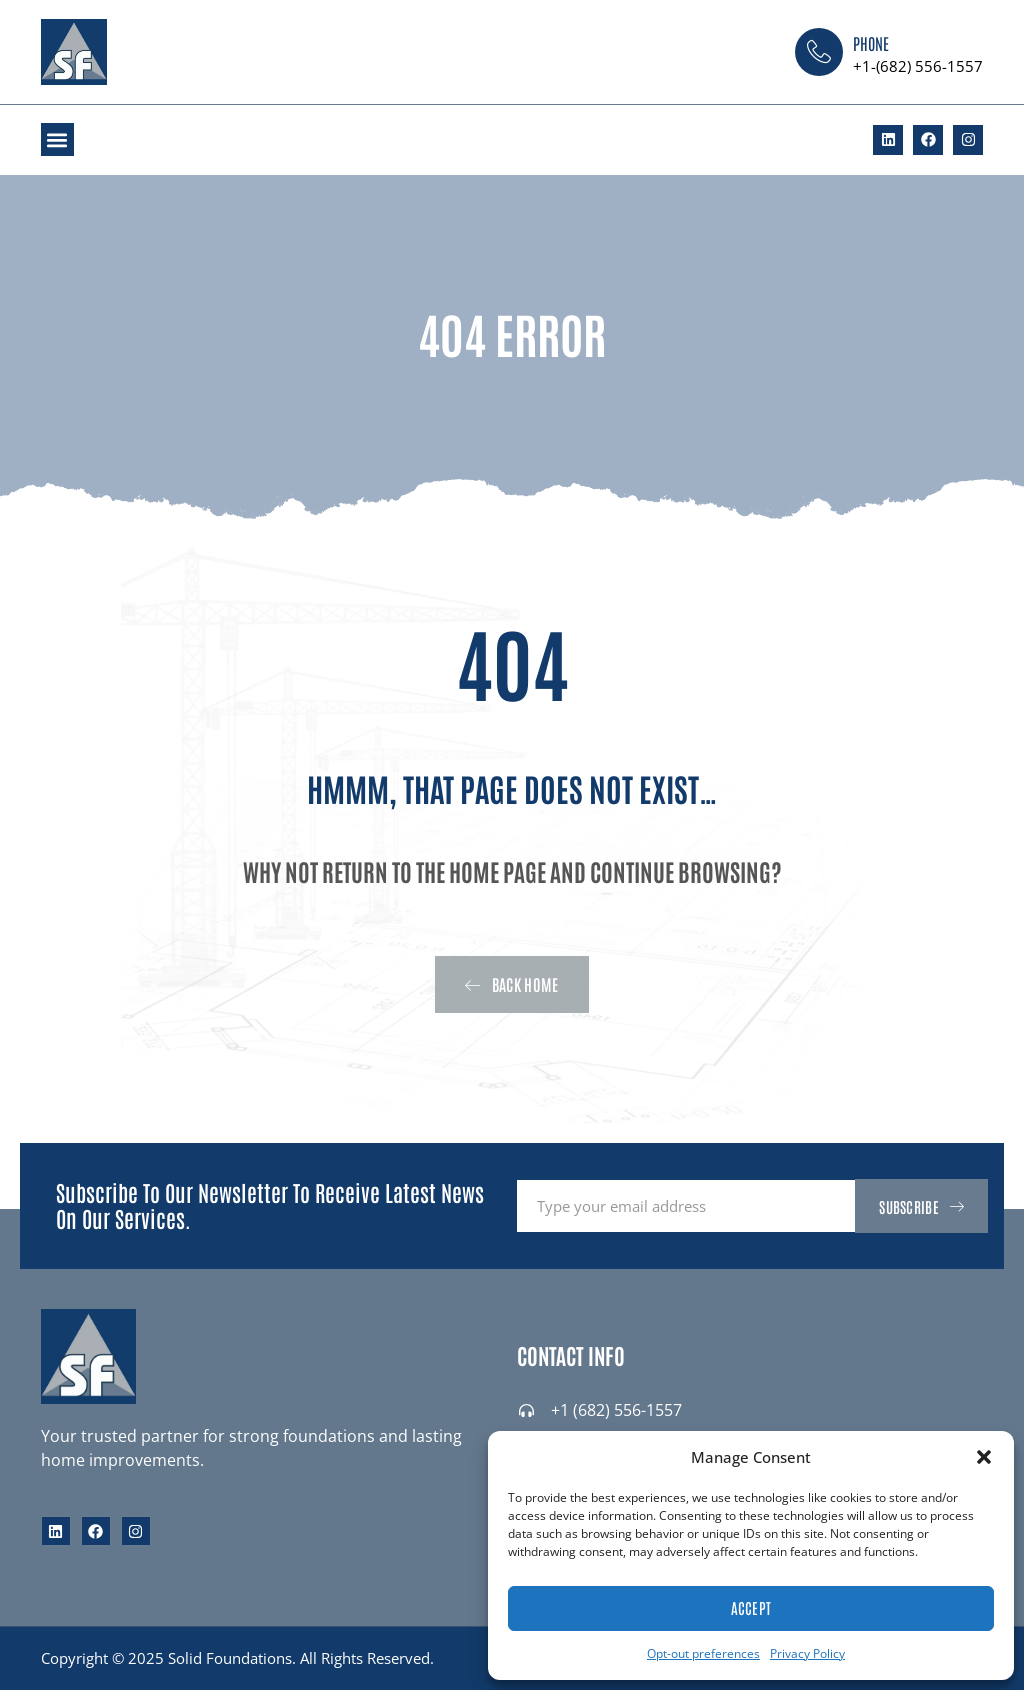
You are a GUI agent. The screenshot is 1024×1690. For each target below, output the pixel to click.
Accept (751, 1607)
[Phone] (819, 52)
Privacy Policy (807, 1653)
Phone (871, 43)
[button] (984, 1457)
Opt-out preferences (703, 1653)
